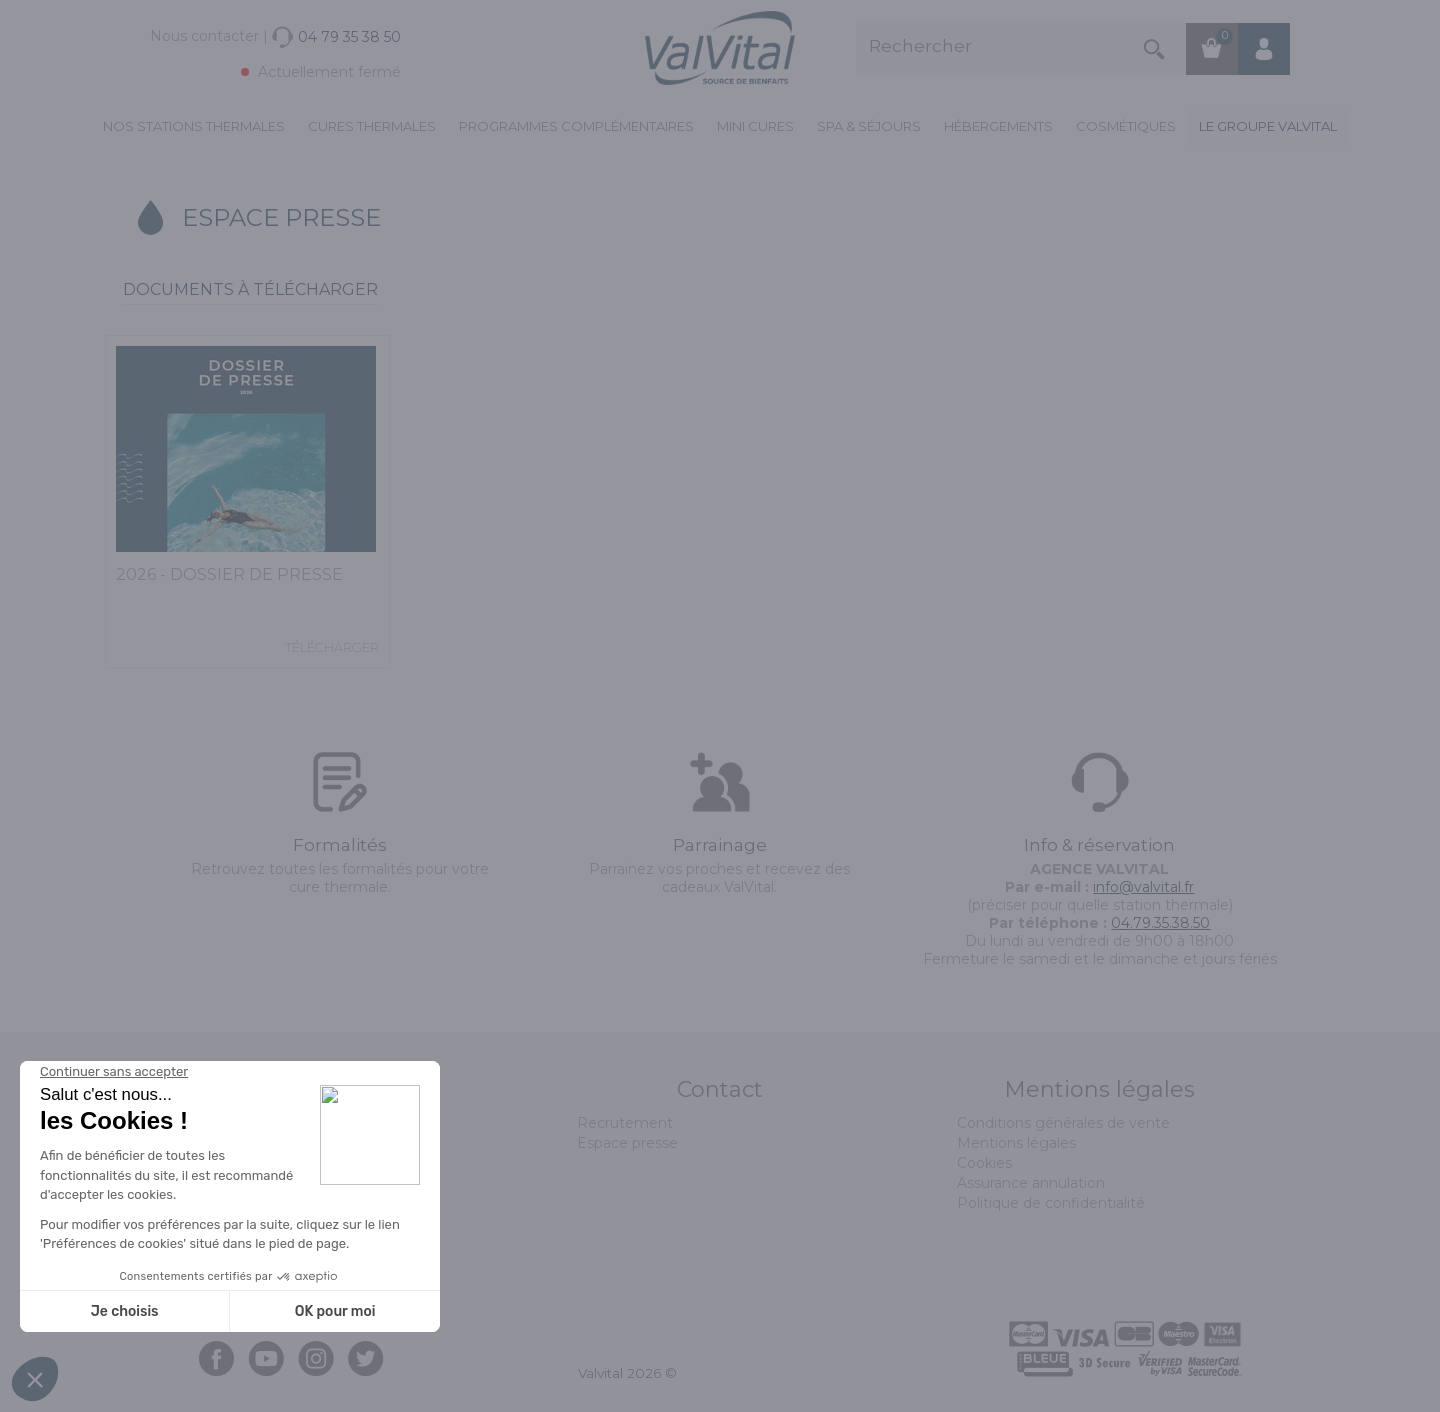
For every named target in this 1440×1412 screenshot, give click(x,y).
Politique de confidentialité (1051, 1203)
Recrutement (625, 1123)
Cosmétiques (1126, 126)
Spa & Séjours (869, 126)
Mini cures (755, 126)
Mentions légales (1016, 1143)
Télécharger (332, 647)
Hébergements (998, 126)
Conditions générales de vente (1063, 1123)
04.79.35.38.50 (1160, 923)
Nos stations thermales (194, 126)
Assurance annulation (1031, 1183)
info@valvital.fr (1143, 887)
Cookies (984, 1163)
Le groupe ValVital (1268, 126)
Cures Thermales (372, 126)
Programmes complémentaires (576, 126)
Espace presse (627, 1143)
